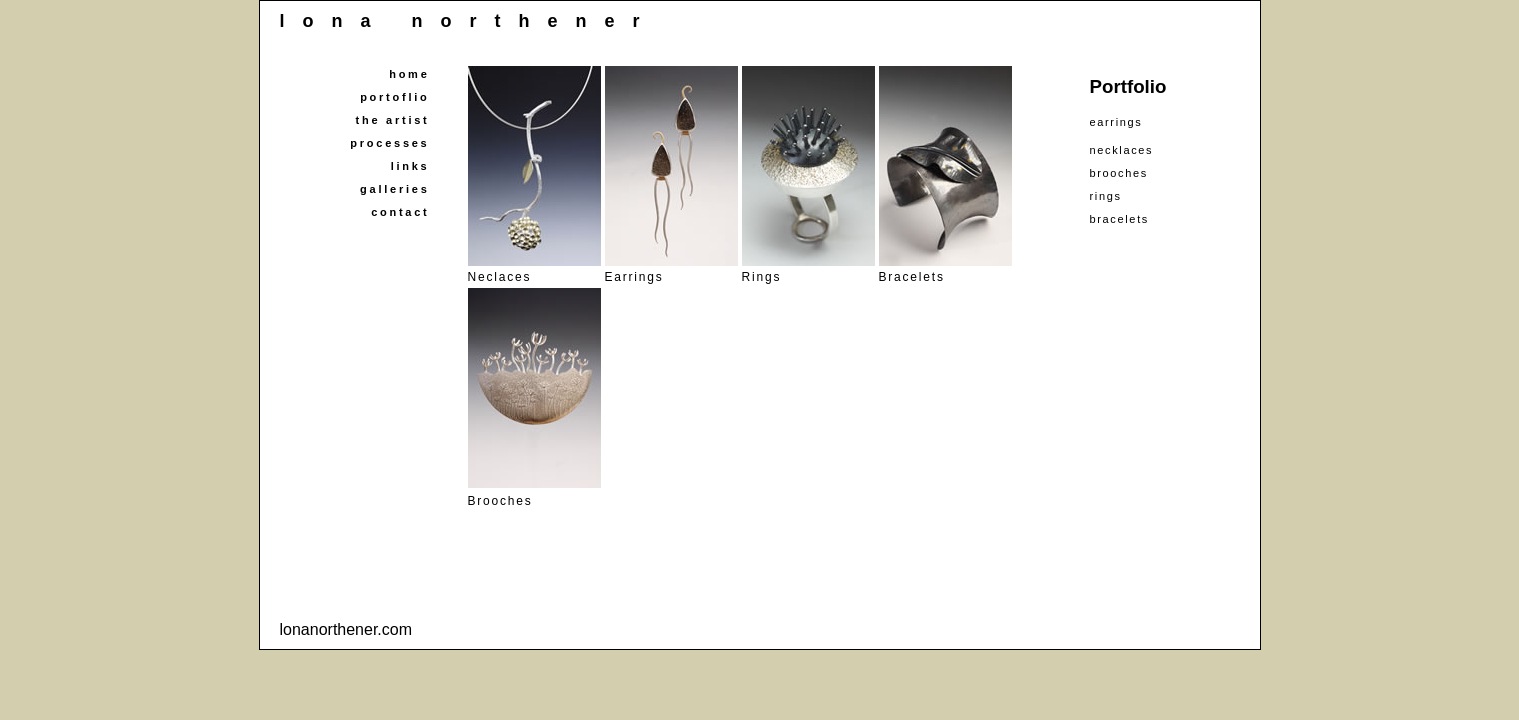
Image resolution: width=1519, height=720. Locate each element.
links (410, 166)
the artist (393, 120)
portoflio (394, 97)
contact (400, 212)
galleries (394, 189)
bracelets (1119, 219)
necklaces (1122, 150)
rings (1106, 196)
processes (389, 143)
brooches (1119, 173)
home (409, 74)
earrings (1116, 122)
